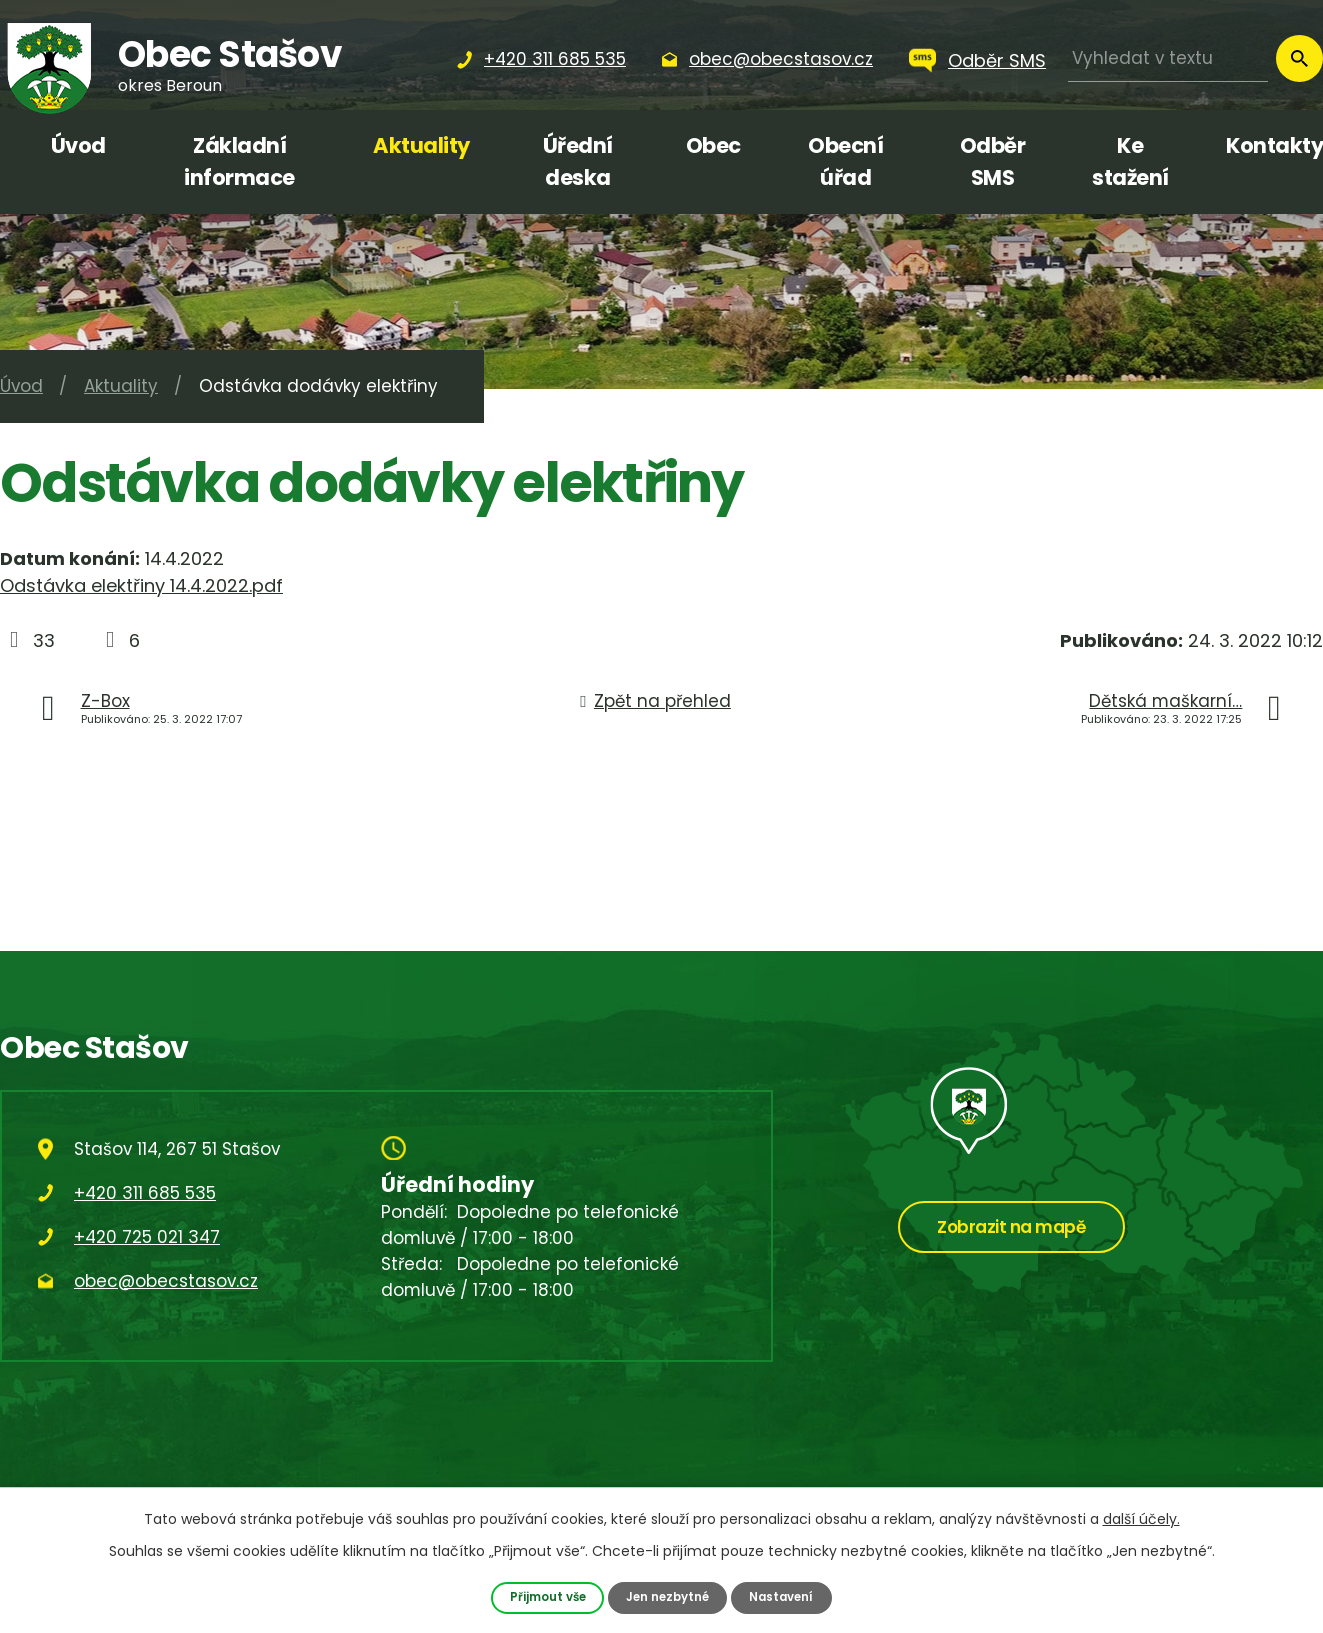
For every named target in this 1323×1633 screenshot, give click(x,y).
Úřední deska (578, 161)
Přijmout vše (540, 1596)
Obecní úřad (845, 161)
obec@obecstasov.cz (166, 1281)
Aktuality (421, 145)
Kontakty (1274, 145)
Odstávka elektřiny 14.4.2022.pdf (141, 585)
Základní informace (239, 161)
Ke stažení (1130, 161)
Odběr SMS (997, 60)
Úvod (78, 145)
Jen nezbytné (668, 1596)
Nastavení (789, 1596)
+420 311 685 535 (145, 1193)
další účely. (1141, 1518)
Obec (713, 145)
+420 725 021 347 (147, 1237)
